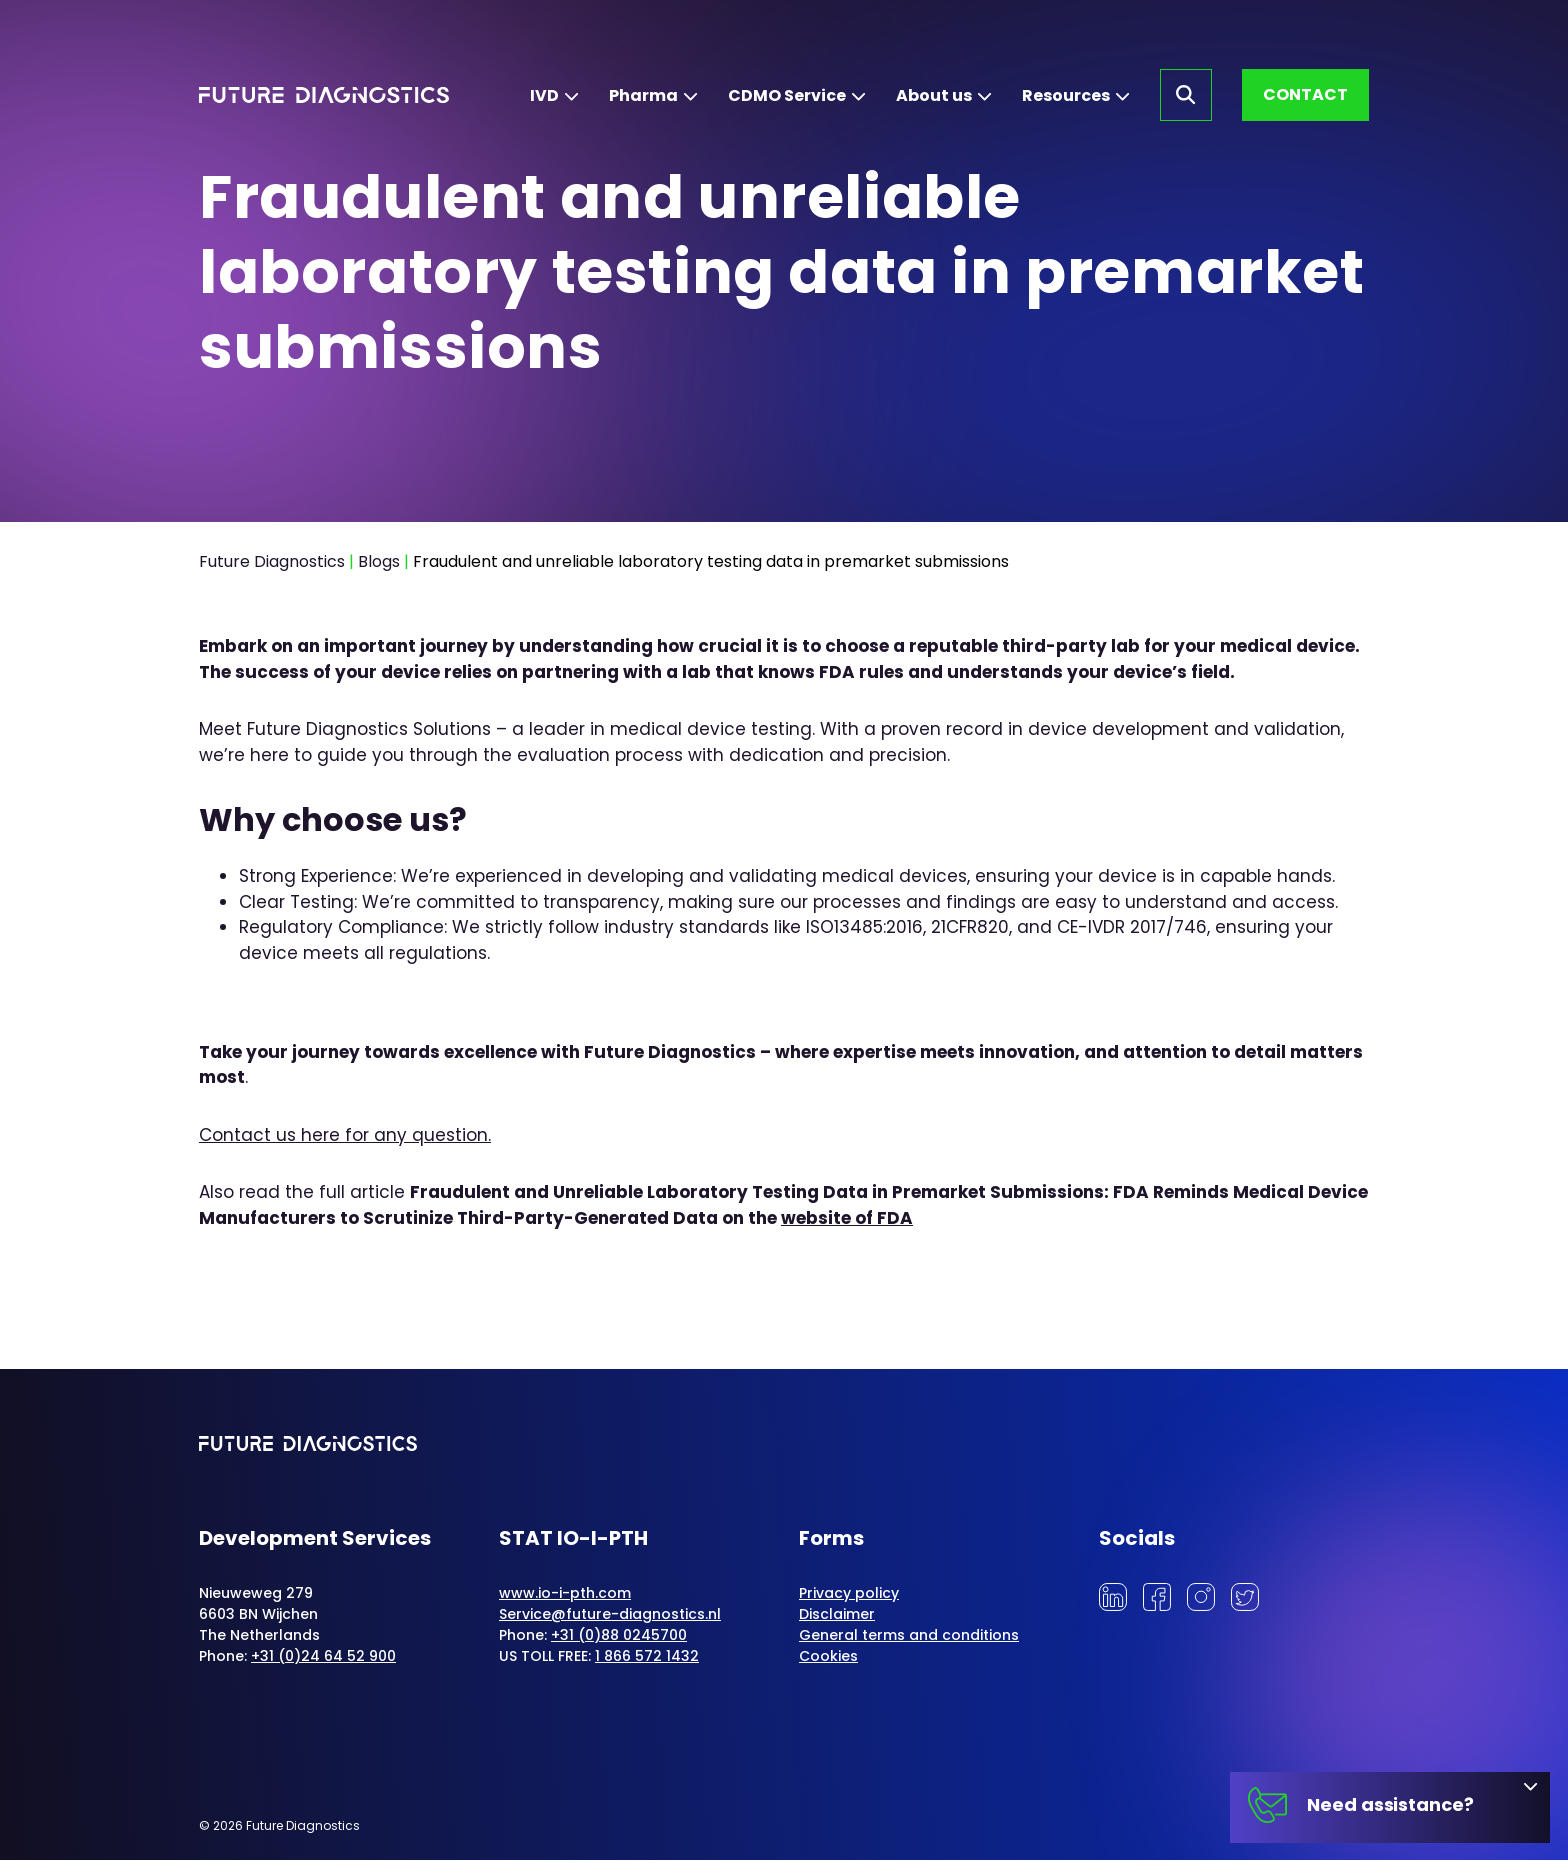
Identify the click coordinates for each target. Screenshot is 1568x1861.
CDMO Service (787, 95)
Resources (1066, 95)
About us (934, 95)
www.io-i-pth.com (565, 1594)
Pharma (643, 95)
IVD (544, 95)
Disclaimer (837, 1615)
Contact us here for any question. (345, 1135)
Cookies (828, 1657)
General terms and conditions (909, 1636)
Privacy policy (849, 1594)
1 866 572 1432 (647, 1657)
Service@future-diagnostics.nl (610, 1615)
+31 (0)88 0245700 (619, 1636)
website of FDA (847, 1218)
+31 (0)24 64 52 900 (323, 1657)
